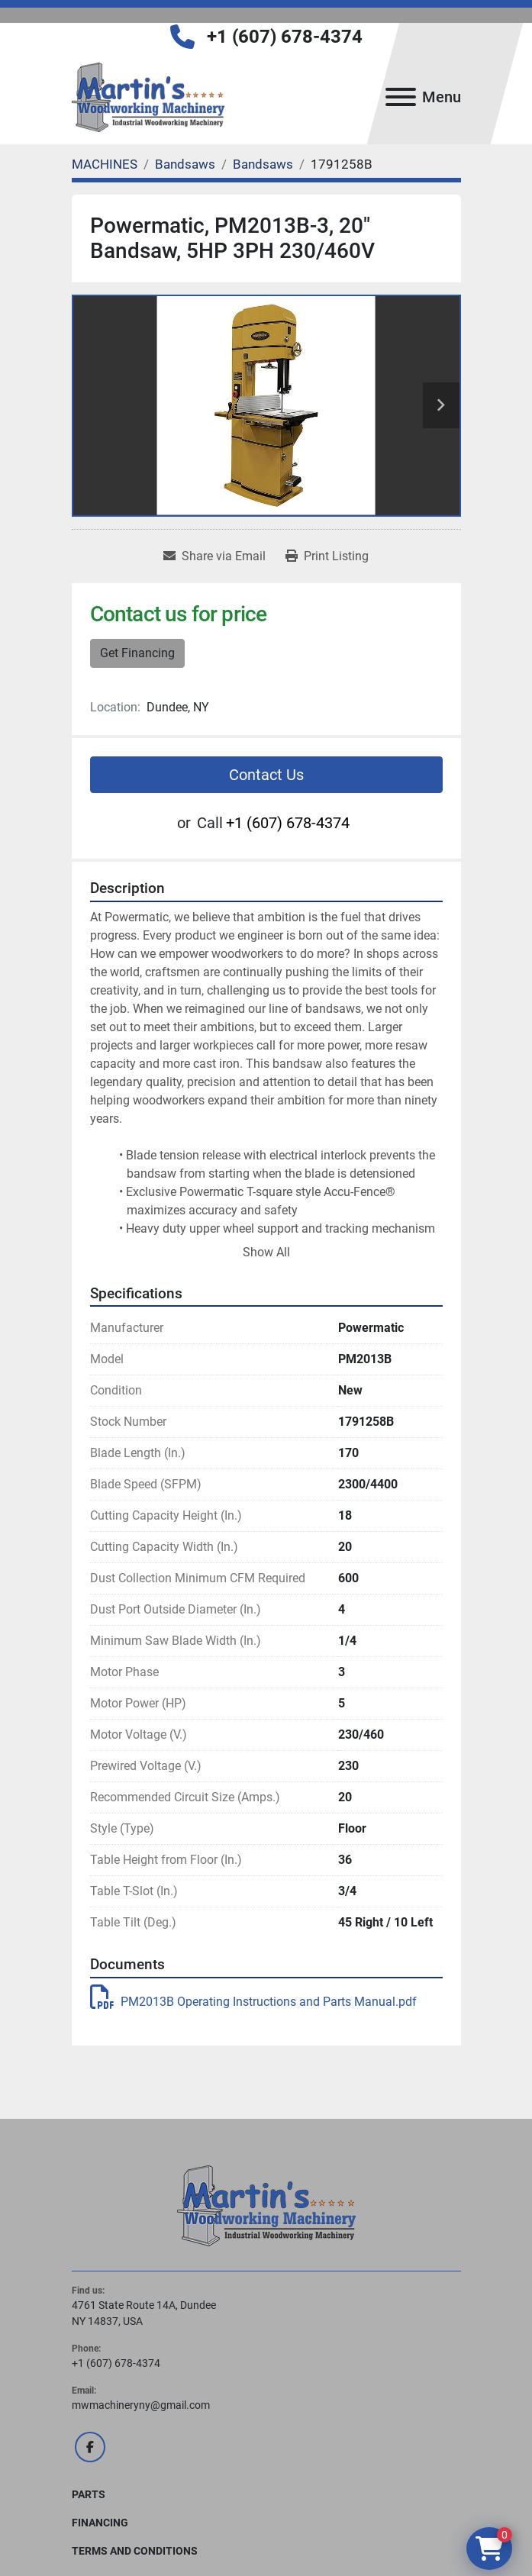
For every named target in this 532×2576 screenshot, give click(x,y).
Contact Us (266, 775)
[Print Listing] (327, 556)
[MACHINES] (104, 164)
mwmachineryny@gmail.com (141, 2405)
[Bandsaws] (185, 164)
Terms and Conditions (135, 2551)
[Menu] (400, 97)
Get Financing (137, 653)
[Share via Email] (214, 556)
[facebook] (90, 2447)
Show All (266, 1252)
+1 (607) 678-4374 (285, 36)
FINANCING (100, 2522)
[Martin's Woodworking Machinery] (266, 2204)
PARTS (88, 2494)
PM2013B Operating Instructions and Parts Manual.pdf (253, 2001)
